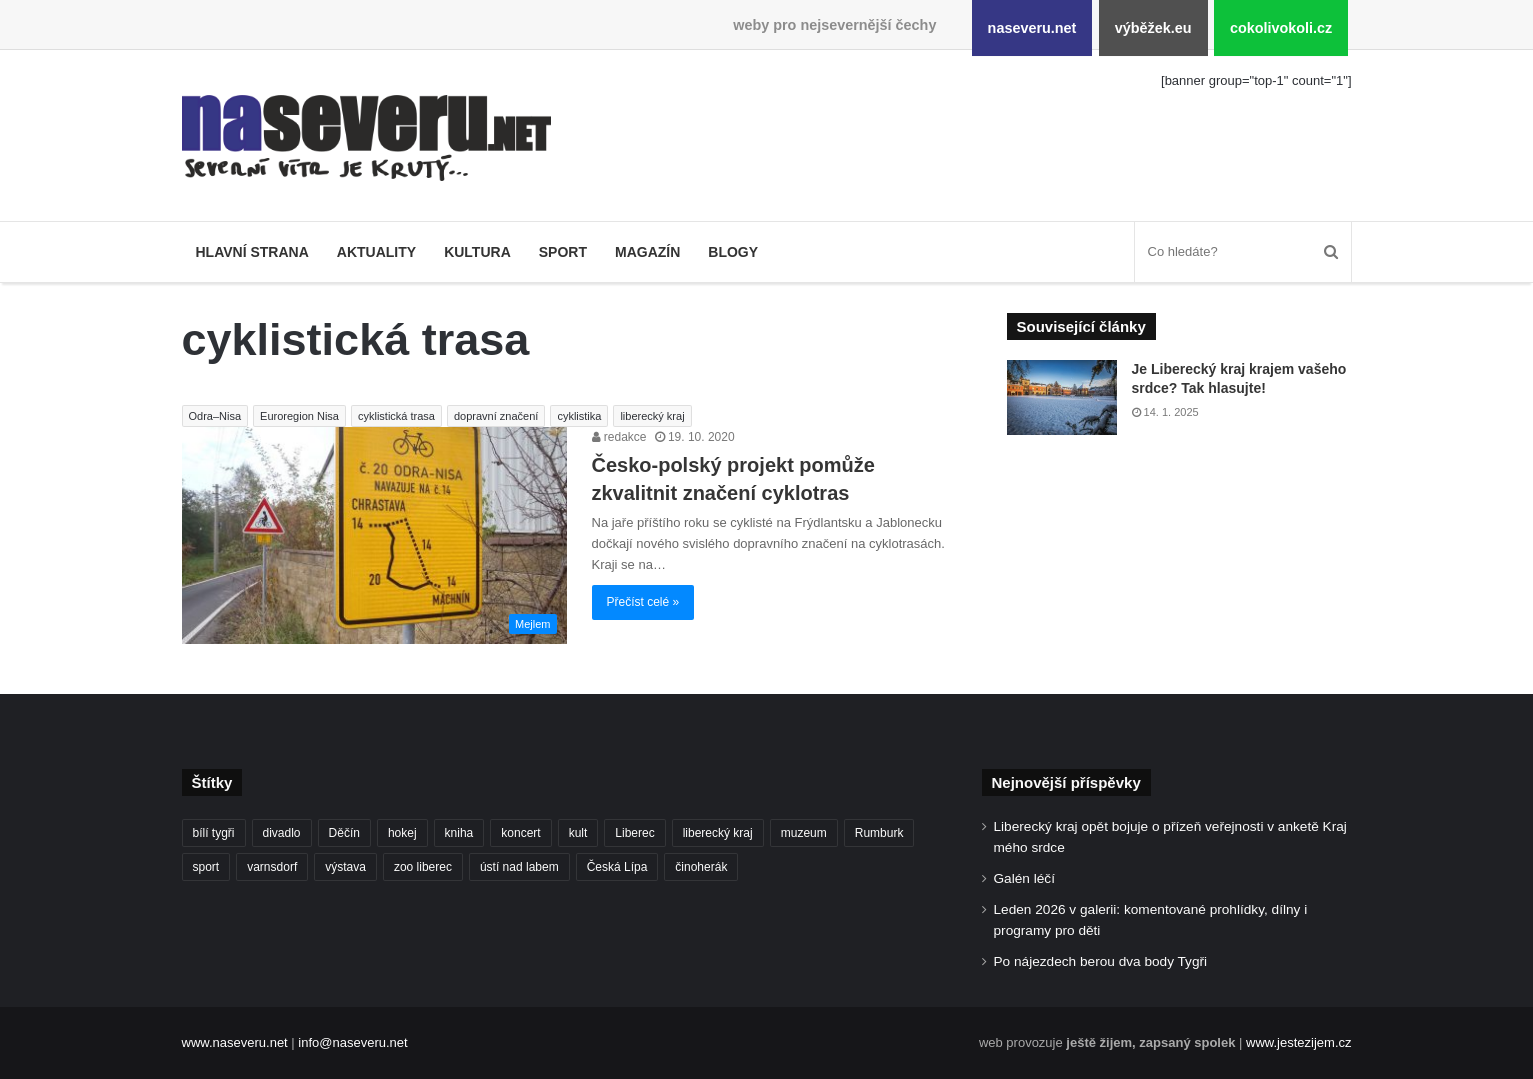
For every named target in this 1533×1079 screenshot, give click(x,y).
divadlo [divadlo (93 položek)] (282, 833)
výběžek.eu (1153, 28)
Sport (563, 252)
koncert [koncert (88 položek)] (520, 833)
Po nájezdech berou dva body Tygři (1101, 961)
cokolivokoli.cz (1281, 28)
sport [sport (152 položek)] (206, 867)
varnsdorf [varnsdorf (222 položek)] (272, 867)
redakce (619, 437)
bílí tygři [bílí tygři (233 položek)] (214, 833)
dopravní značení (496, 416)
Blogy (733, 252)
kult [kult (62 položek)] (578, 833)
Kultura (477, 252)
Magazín (647, 252)
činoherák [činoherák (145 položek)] (701, 867)
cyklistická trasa (396, 416)
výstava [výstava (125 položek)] (345, 867)
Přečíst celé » (643, 602)
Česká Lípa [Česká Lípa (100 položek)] (617, 867)
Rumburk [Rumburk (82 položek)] (879, 833)
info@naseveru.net (352, 1042)
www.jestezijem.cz (1298, 1042)
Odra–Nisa (215, 416)
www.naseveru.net (235, 1042)
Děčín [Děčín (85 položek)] (344, 833)
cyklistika (579, 416)
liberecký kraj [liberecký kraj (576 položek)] (718, 833)
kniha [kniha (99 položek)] (459, 833)
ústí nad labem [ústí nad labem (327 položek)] (519, 867)
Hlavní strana (252, 252)
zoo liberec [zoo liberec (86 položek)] (423, 867)
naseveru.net (1032, 28)
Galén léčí (1024, 878)
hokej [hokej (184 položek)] (402, 833)
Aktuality (376, 252)
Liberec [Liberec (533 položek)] (634, 833)
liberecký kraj (652, 416)
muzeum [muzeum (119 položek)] (804, 833)
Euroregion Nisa (299, 416)
